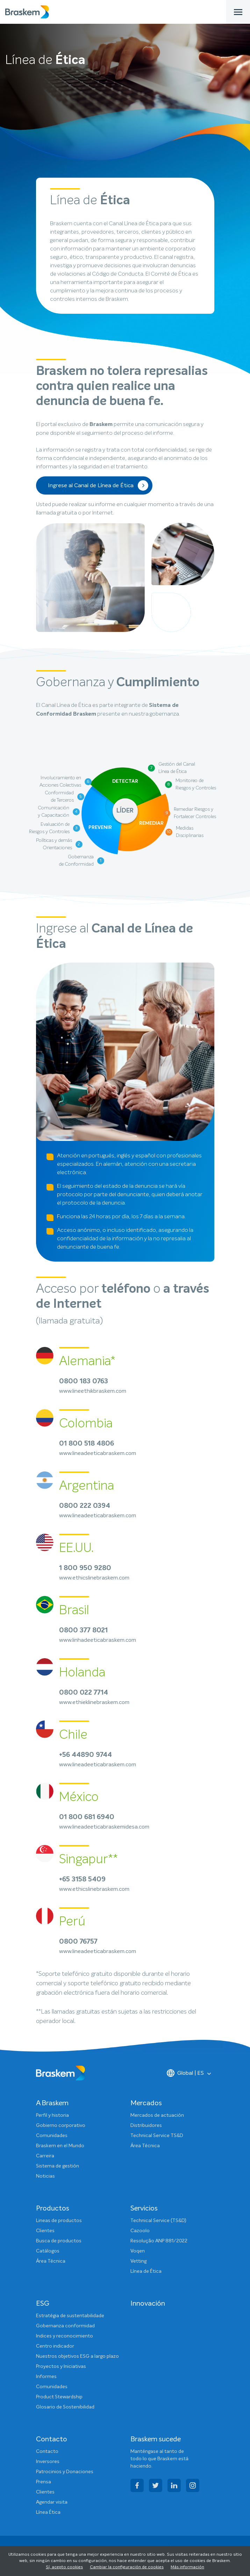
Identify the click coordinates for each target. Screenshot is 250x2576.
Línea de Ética (146, 2271)
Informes (46, 2376)
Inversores (47, 2461)
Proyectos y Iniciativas (61, 2366)
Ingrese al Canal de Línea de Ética (98, 485)
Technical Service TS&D (156, 2135)
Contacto (47, 2451)
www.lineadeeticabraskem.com (97, 1453)
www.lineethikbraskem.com (92, 1391)
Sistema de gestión (57, 2166)
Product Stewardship (59, 2396)
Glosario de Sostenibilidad (65, 2407)
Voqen (137, 2251)
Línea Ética (48, 2512)
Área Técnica (145, 2145)
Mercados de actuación (157, 2115)
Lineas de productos (59, 2220)
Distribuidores (146, 2125)
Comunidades (51, 2135)
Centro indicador (55, 2346)
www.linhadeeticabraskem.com (97, 1640)
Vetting (138, 2261)
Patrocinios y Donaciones (64, 2471)
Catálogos (47, 2251)
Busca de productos (58, 2240)
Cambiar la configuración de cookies (127, 2567)
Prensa (43, 2481)
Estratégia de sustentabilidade (70, 2315)
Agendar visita (51, 2502)
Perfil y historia (52, 2115)
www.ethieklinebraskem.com (94, 1702)
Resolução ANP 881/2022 (158, 2240)
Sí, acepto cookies (64, 2567)
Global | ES (185, 2073)
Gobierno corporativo (60, 2125)
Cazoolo (140, 2230)
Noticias (45, 2176)
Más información (187, 2567)
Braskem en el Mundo (60, 2145)
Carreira (45, 2155)
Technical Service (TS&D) (158, 2220)
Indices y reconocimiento (64, 2336)
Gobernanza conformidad (65, 2325)
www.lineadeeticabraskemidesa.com (104, 1827)
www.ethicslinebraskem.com (94, 1578)
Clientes (45, 2230)
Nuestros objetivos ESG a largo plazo (77, 2356)
